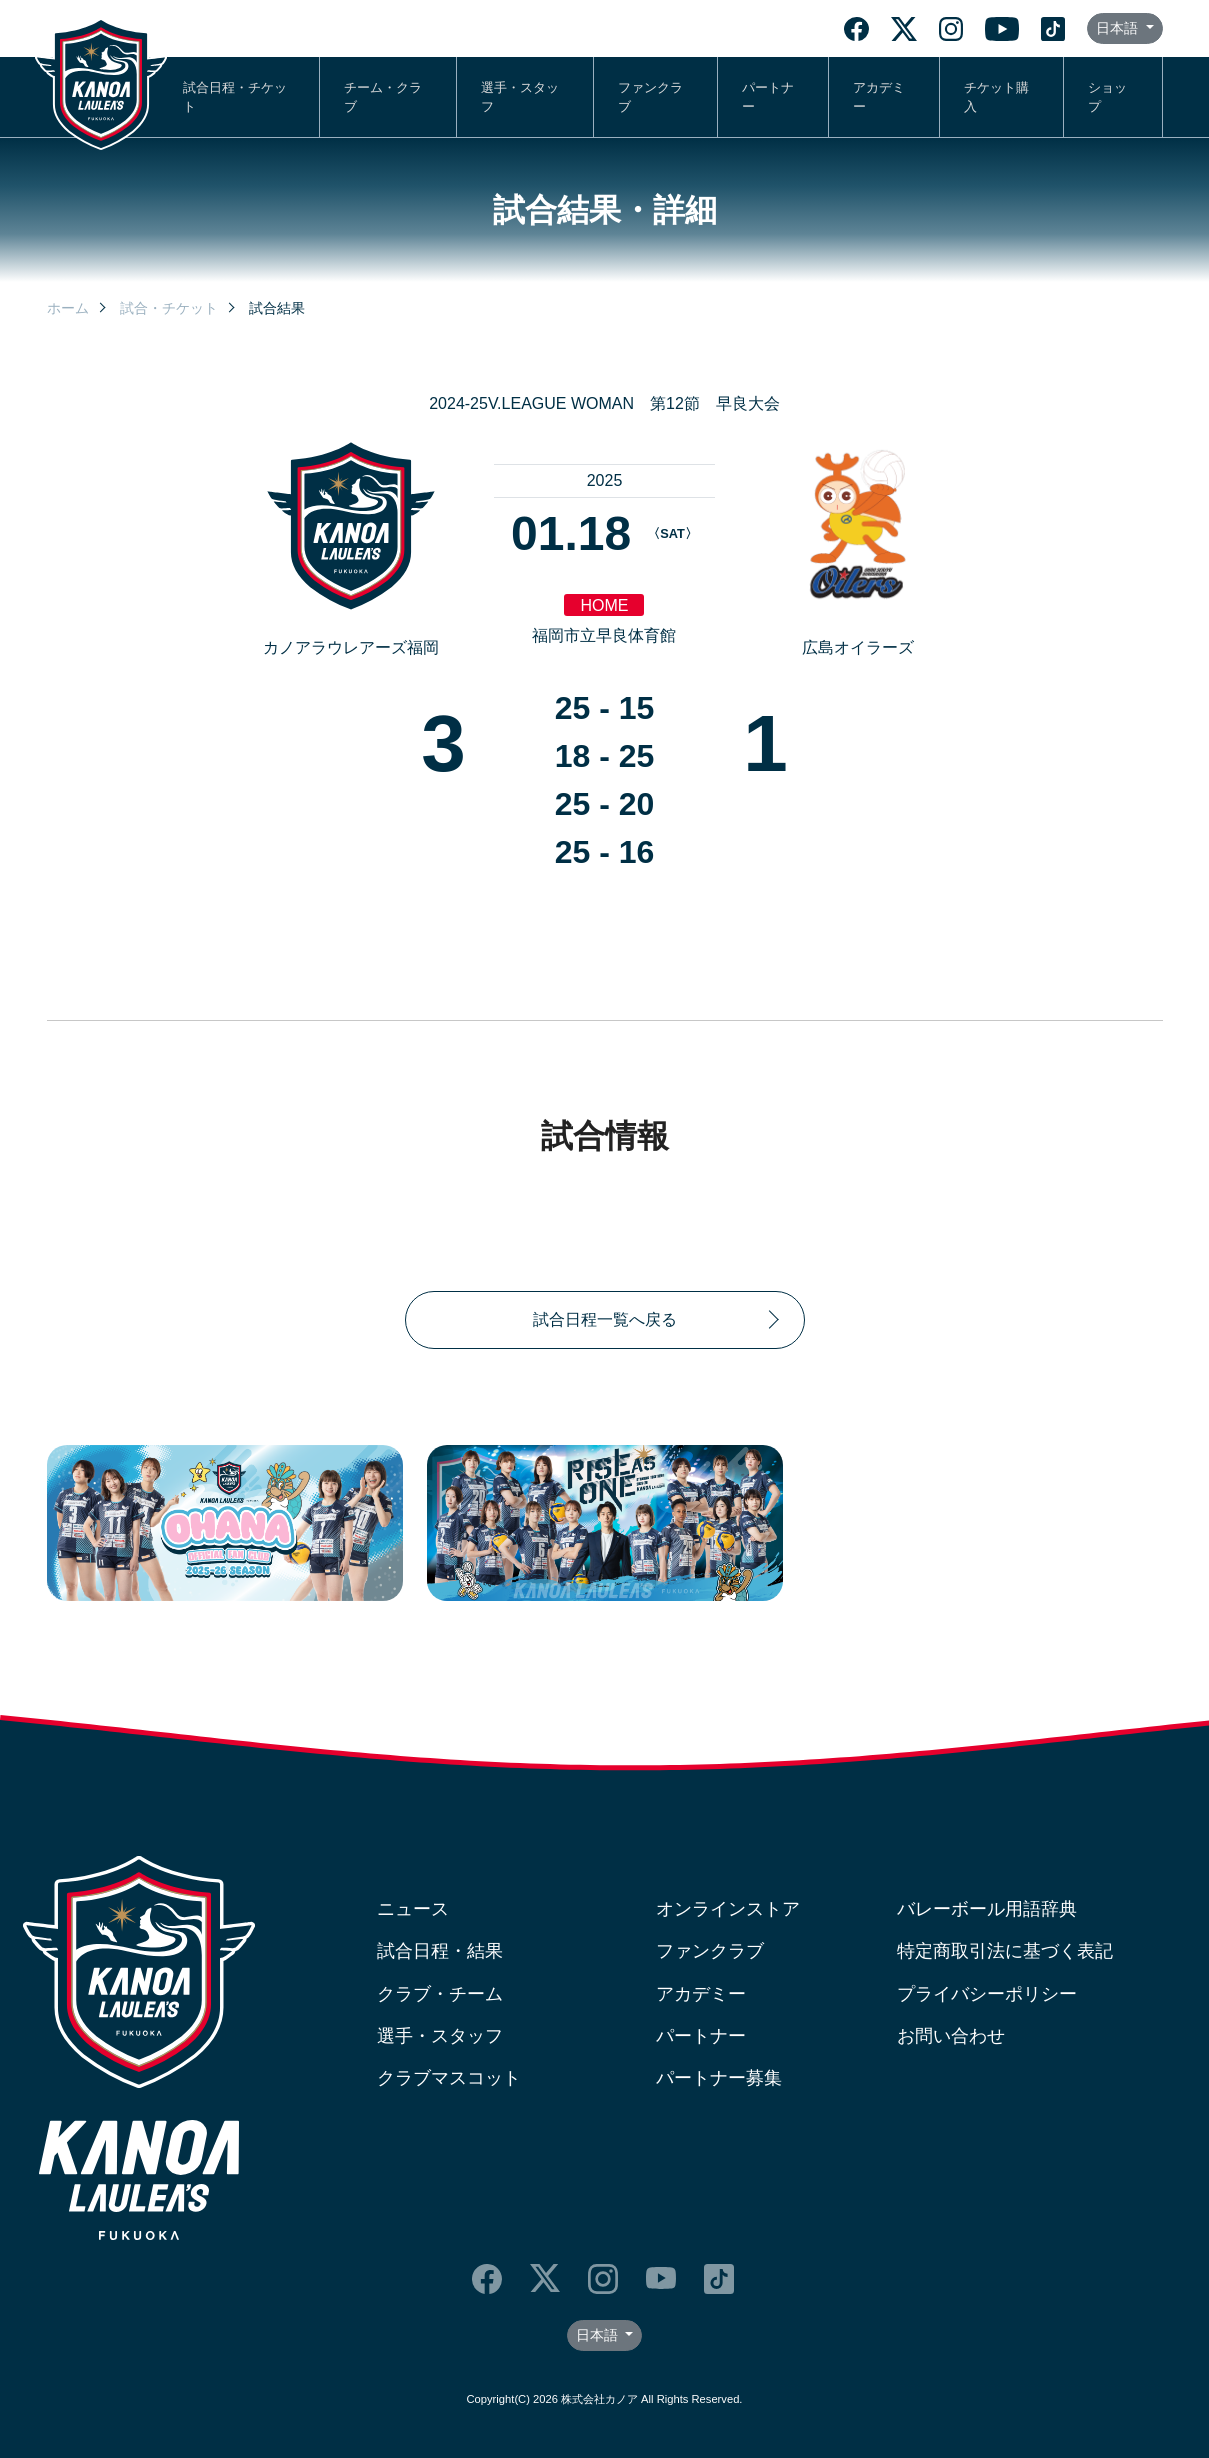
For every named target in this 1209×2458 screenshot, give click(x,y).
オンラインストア (728, 1909)
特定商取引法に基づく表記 (1005, 1951)
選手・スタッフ (520, 97)
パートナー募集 (719, 2078)
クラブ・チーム (440, 1994)
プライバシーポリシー (987, 1994)
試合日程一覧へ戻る (605, 1319)
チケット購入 (996, 97)
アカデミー (879, 97)
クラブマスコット (449, 2078)
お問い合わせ (951, 2036)
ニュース (413, 1909)
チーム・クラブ (383, 97)
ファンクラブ (650, 97)
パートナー (768, 97)
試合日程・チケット (235, 97)
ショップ (1107, 97)
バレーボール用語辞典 (987, 1909)
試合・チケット (169, 308)
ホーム (68, 308)
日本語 (1119, 28)
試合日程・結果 (440, 1951)
